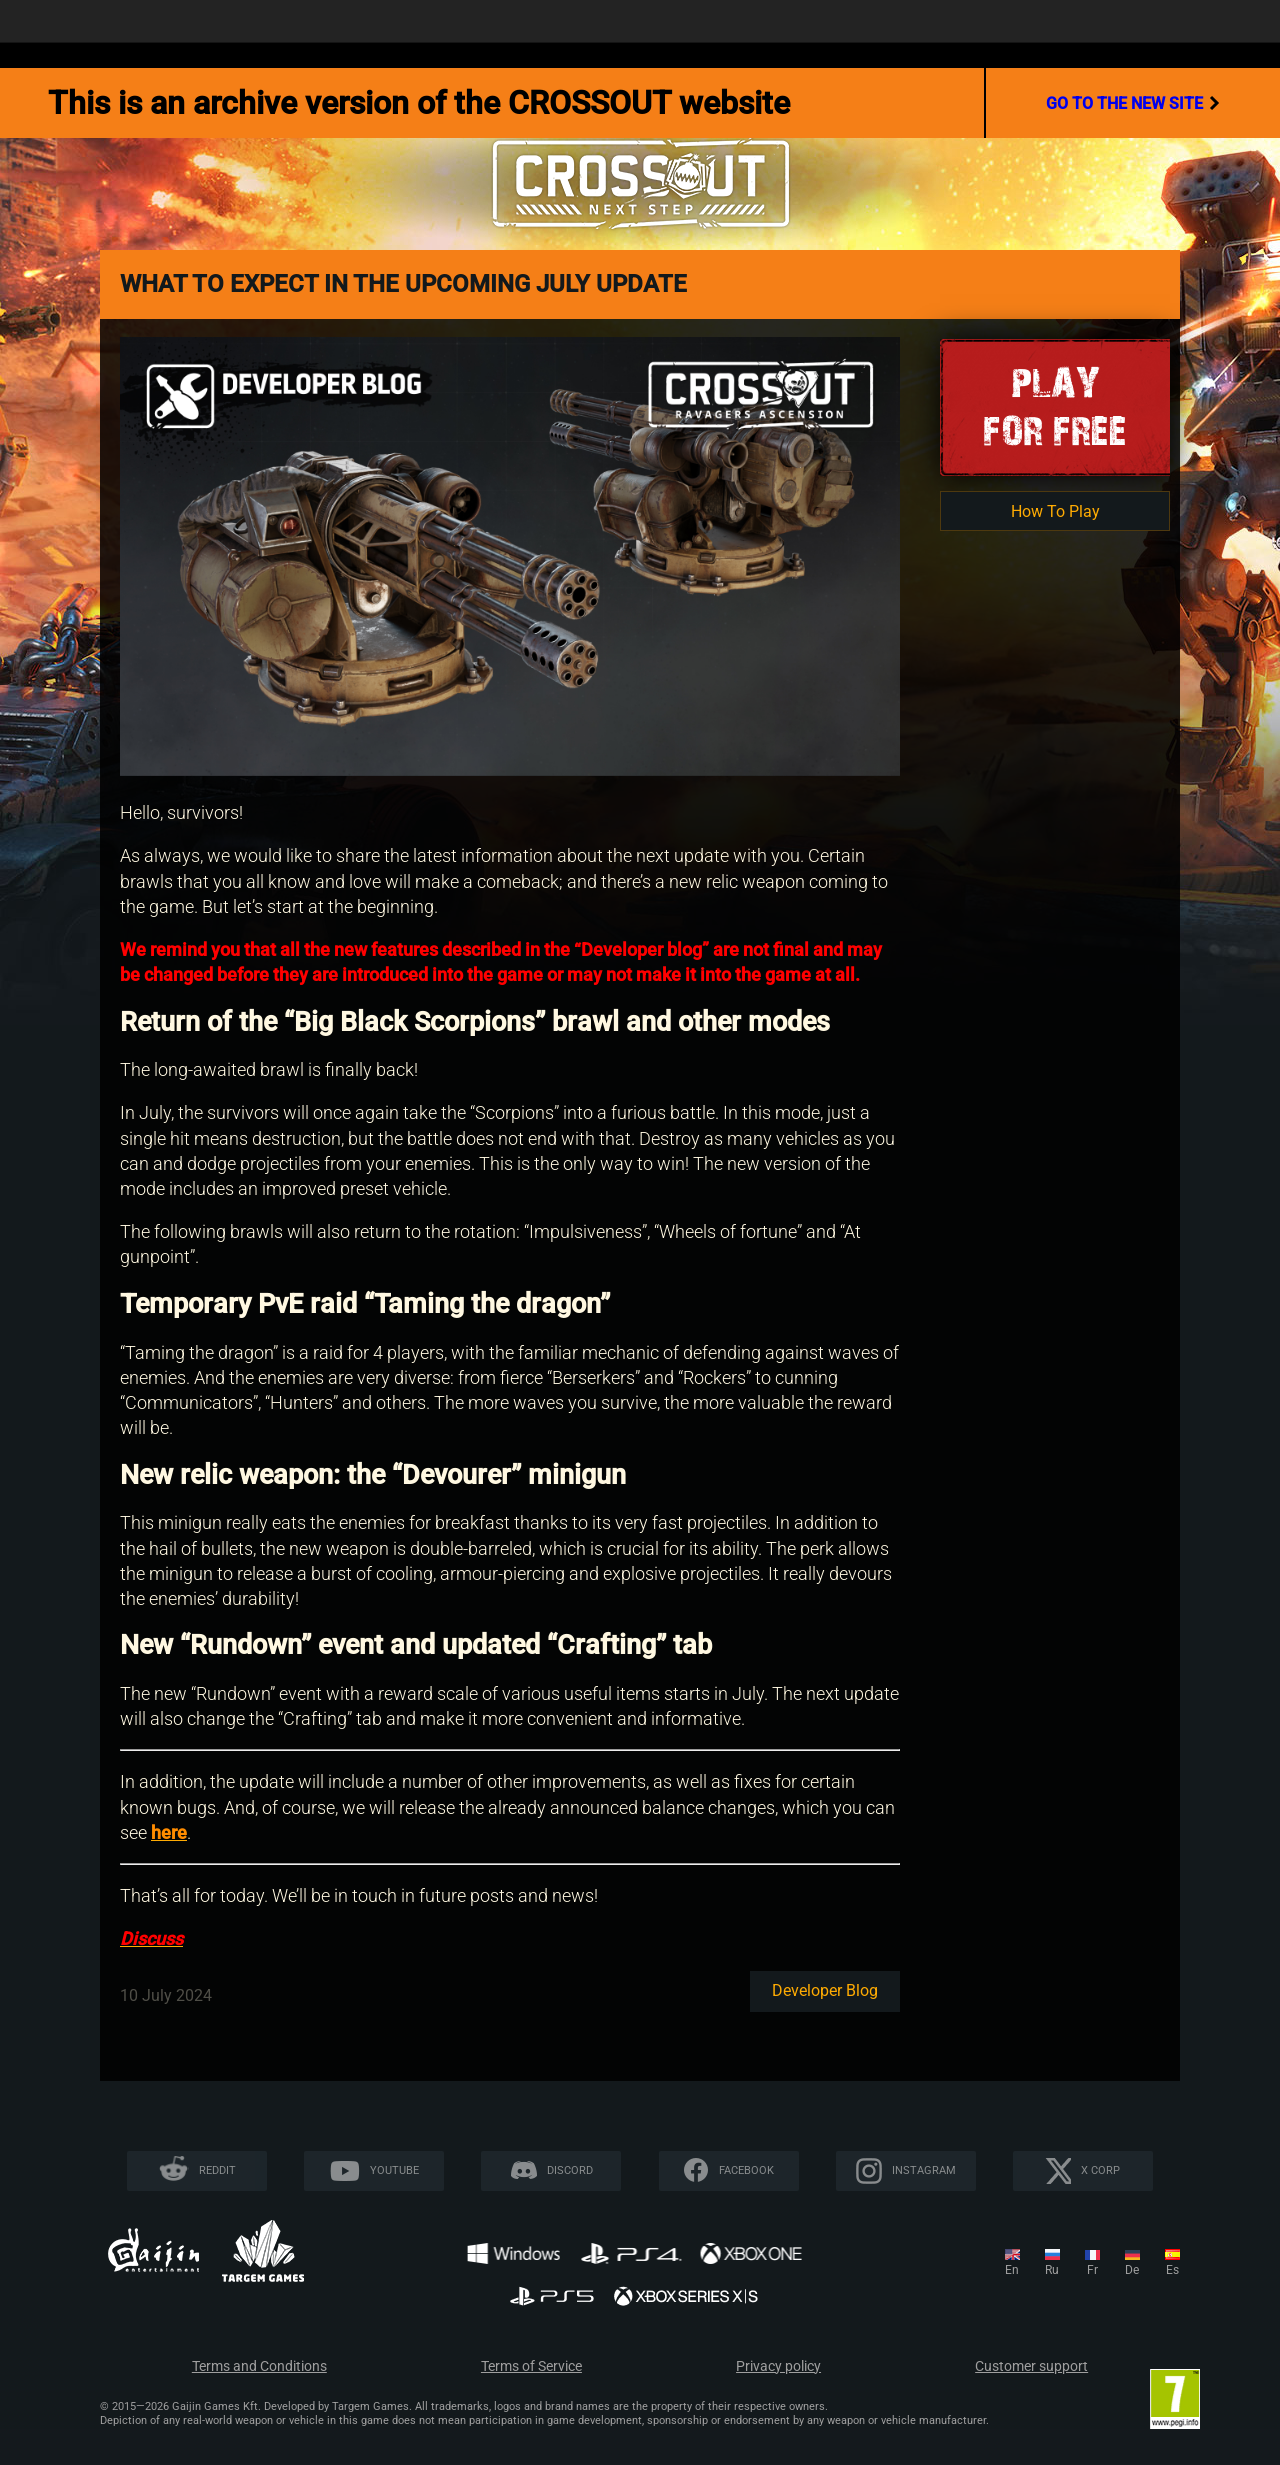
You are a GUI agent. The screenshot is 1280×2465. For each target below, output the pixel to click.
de (1132, 2270)
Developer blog (825, 1990)
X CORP (1100, 2170)
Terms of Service (531, 2366)
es (1172, 2270)
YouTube (394, 2170)
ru (1052, 2270)
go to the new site (1133, 103)
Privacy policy (778, 2366)
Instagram (924, 2170)
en (1012, 2270)
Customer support (1031, 2366)
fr (1092, 2270)
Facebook (746, 2170)
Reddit (217, 2170)
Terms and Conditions (259, 2366)
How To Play (1055, 511)
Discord (570, 2170)
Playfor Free (1055, 406)
